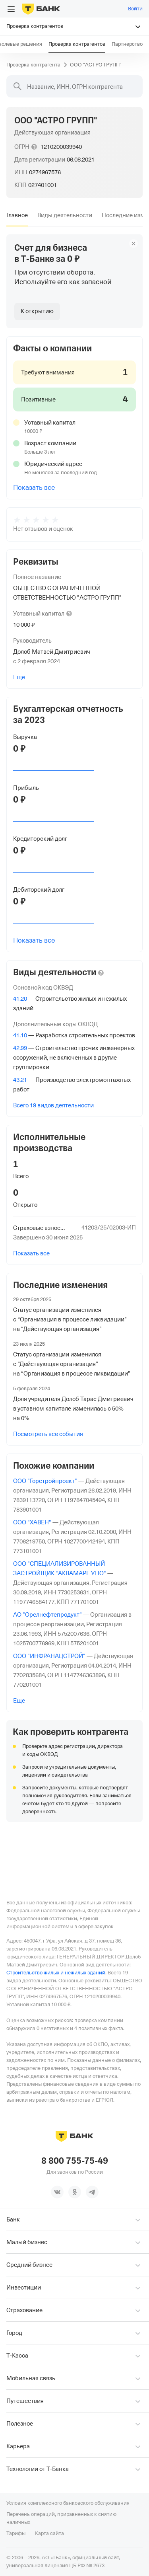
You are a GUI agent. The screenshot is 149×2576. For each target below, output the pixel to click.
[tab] (17, 215)
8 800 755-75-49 (74, 2161)
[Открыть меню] (11, 9)
